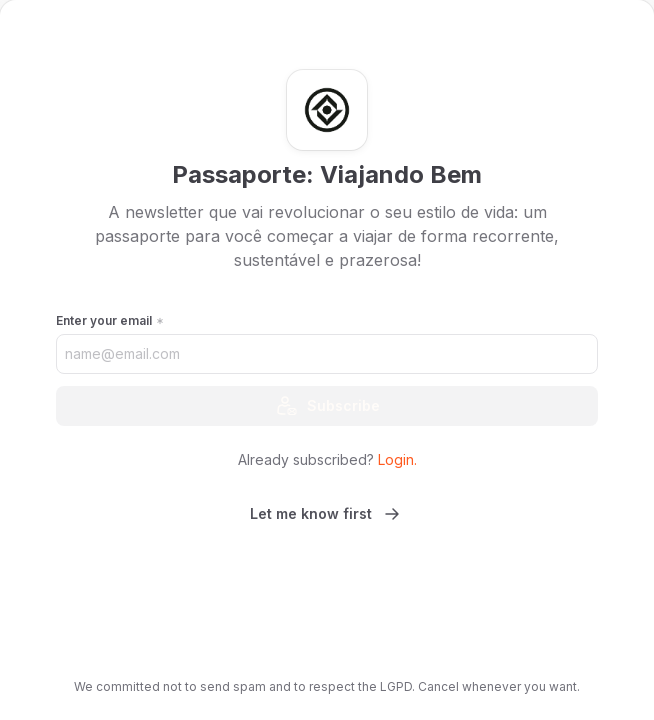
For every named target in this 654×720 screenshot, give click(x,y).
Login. (397, 459)
